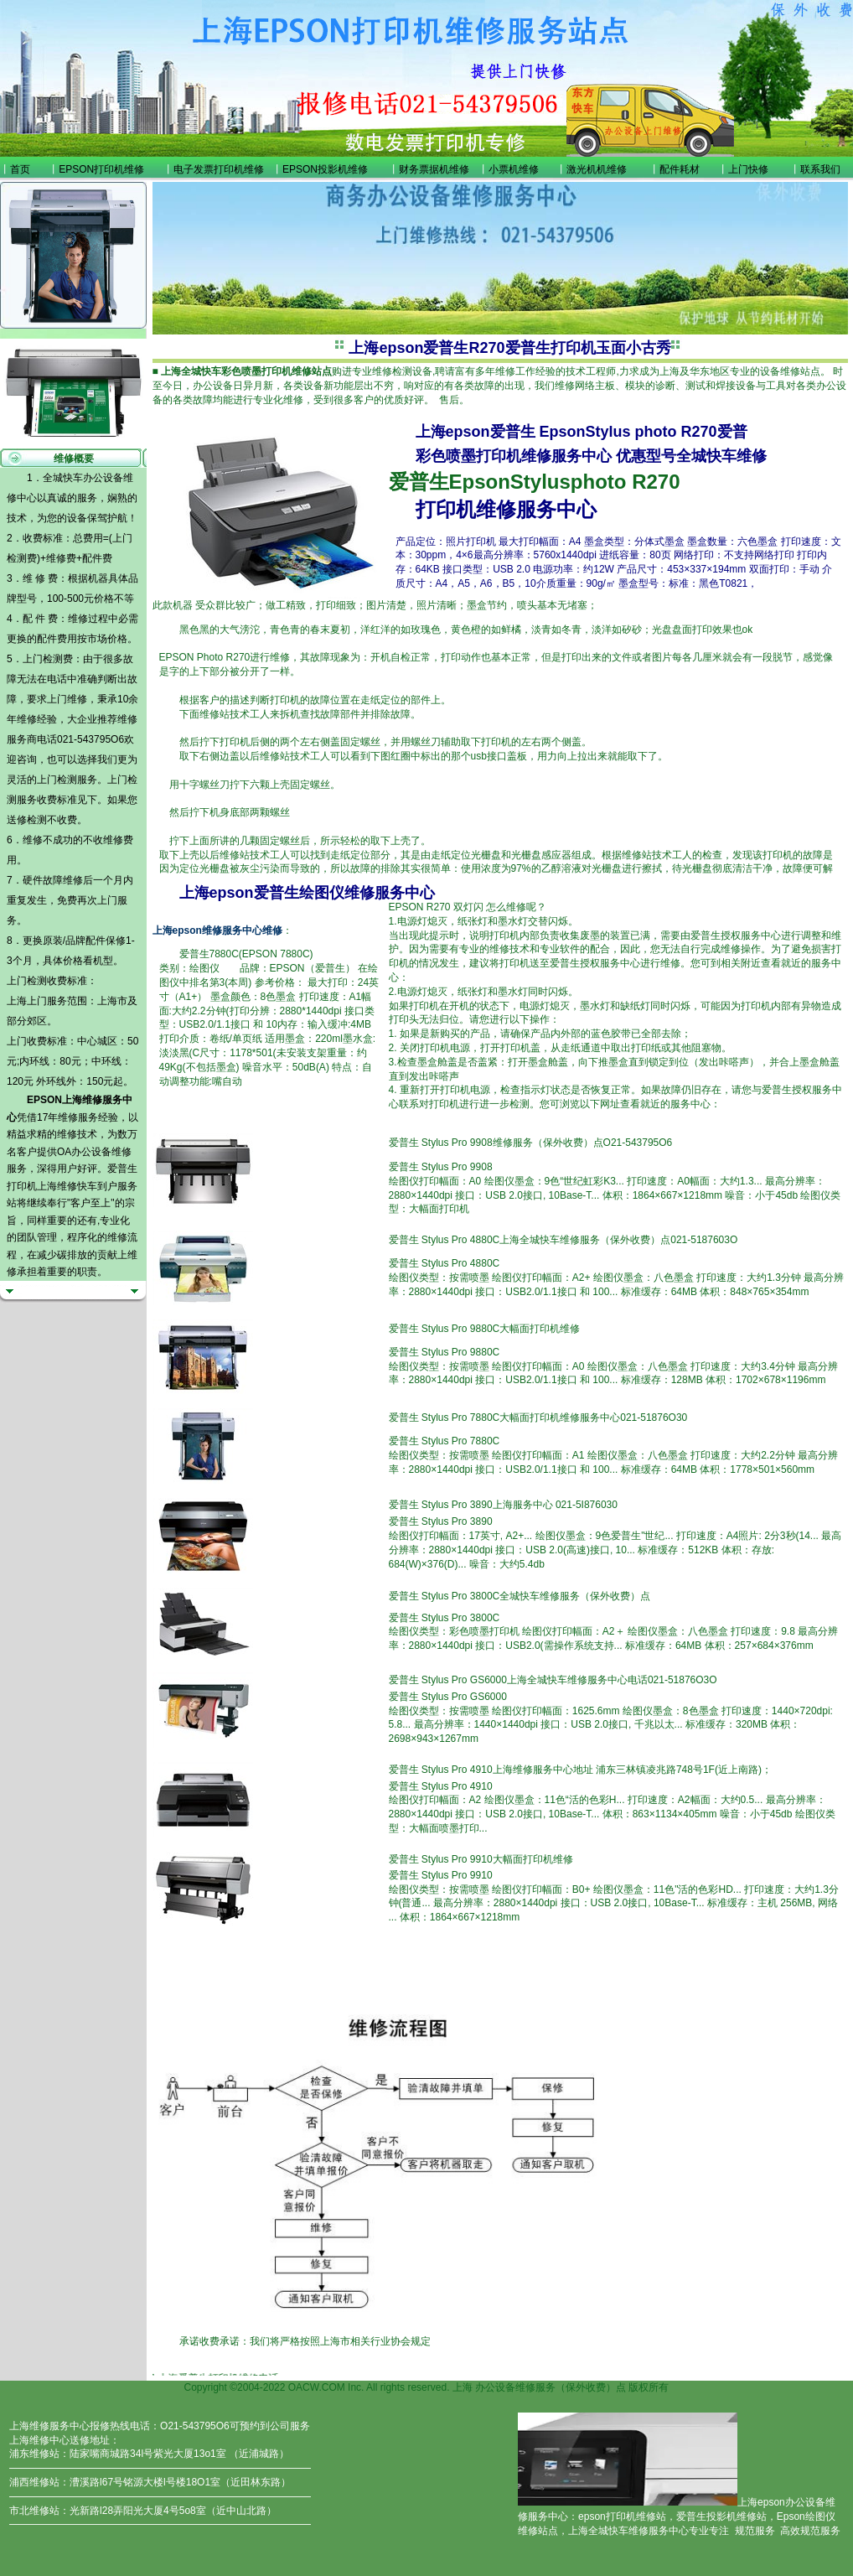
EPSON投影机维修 (325, 169)
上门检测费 (48, 659)
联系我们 (820, 169)
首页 (20, 169)
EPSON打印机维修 (101, 169)
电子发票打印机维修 (218, 169)
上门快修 (748, 169)
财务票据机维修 (434, 169)
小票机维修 (514, 169)
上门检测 (57, 779)
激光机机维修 (596, 169)
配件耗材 (679, 169)
